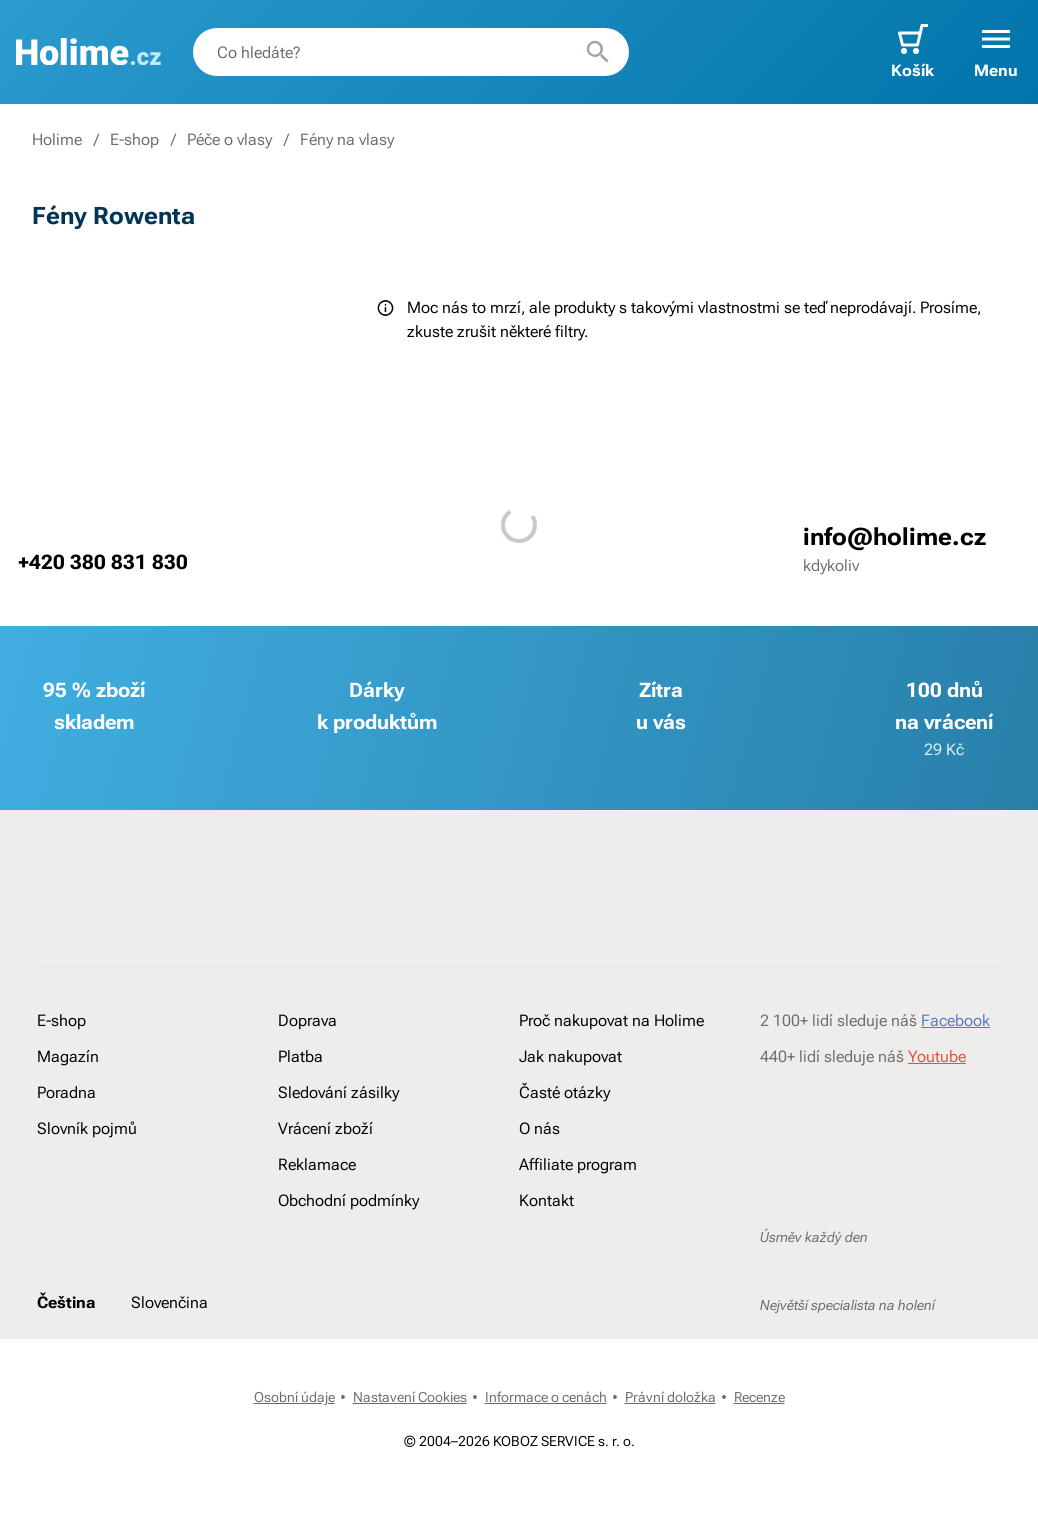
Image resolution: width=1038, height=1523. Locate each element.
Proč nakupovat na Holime (611, 1020)
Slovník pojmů (87, 1128)
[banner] (88, 52)
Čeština (66, 1302)
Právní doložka (670, 1397)
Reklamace (317, 1164)
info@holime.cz (894, 537)
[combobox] (411, 52)
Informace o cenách (546, 1397)
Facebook (955, 1020)
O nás (539, 1128)
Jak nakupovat (570, 1056)
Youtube (937, 1056)
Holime (57, 139)
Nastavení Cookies (410, 1397)
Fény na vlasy (347, 139)
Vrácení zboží (325, 1128)
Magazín (68, 1056)
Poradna (66, 1092)
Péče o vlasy (229, 139)
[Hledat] (598, 52)
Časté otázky (564, 1092)
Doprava (307, 1020)
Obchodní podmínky (348, 1200)
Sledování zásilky (338, 1092)
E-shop (134, 139)
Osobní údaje (294, 1397)
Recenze (759, 1397)
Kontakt (546, 1200)
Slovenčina (169, 1302)
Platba (300, 1056)
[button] (996, 52)
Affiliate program (578, 1164)
